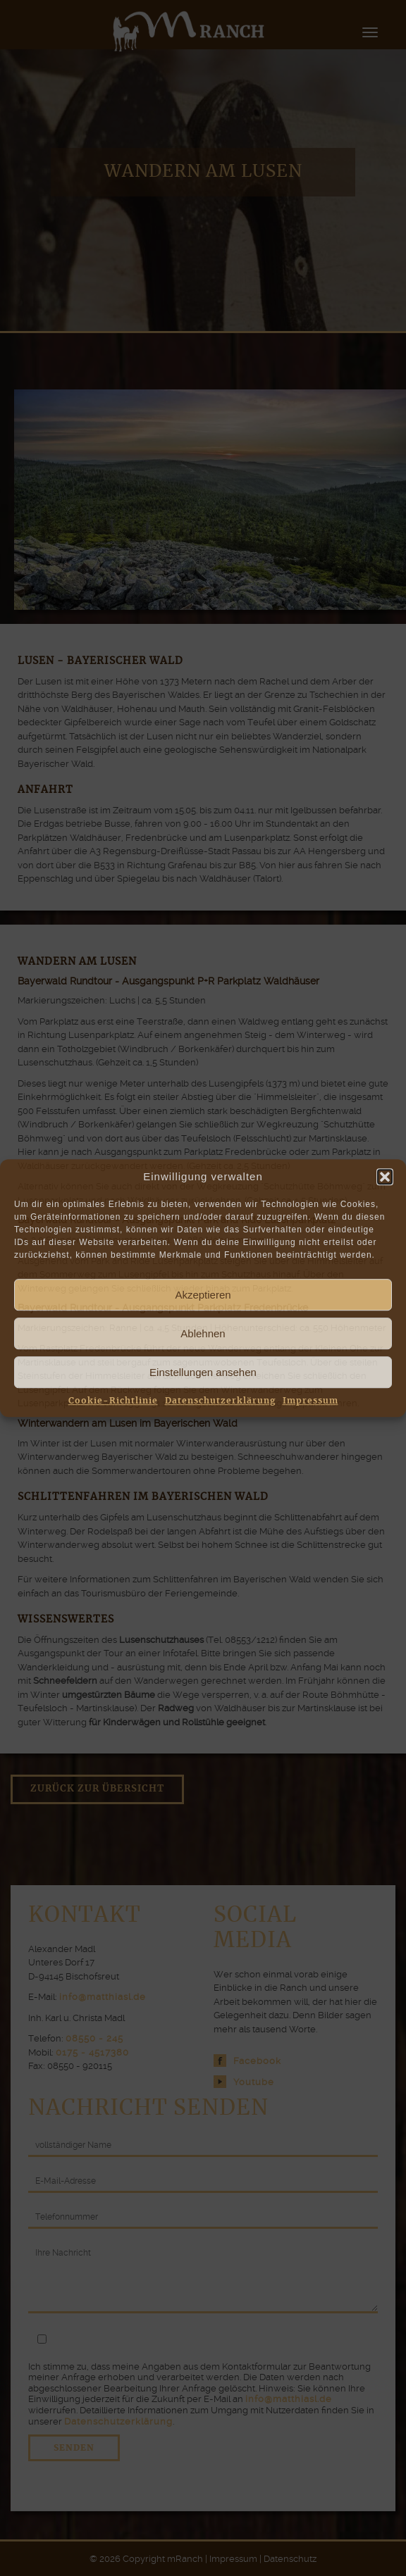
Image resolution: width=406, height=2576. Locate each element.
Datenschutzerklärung (220, 1400)
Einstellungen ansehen (203, 1372)
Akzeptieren (202, 1295)
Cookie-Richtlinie (113, 1400)
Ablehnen (202, 1333)
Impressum (310, 1400)
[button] (385, 1177)
